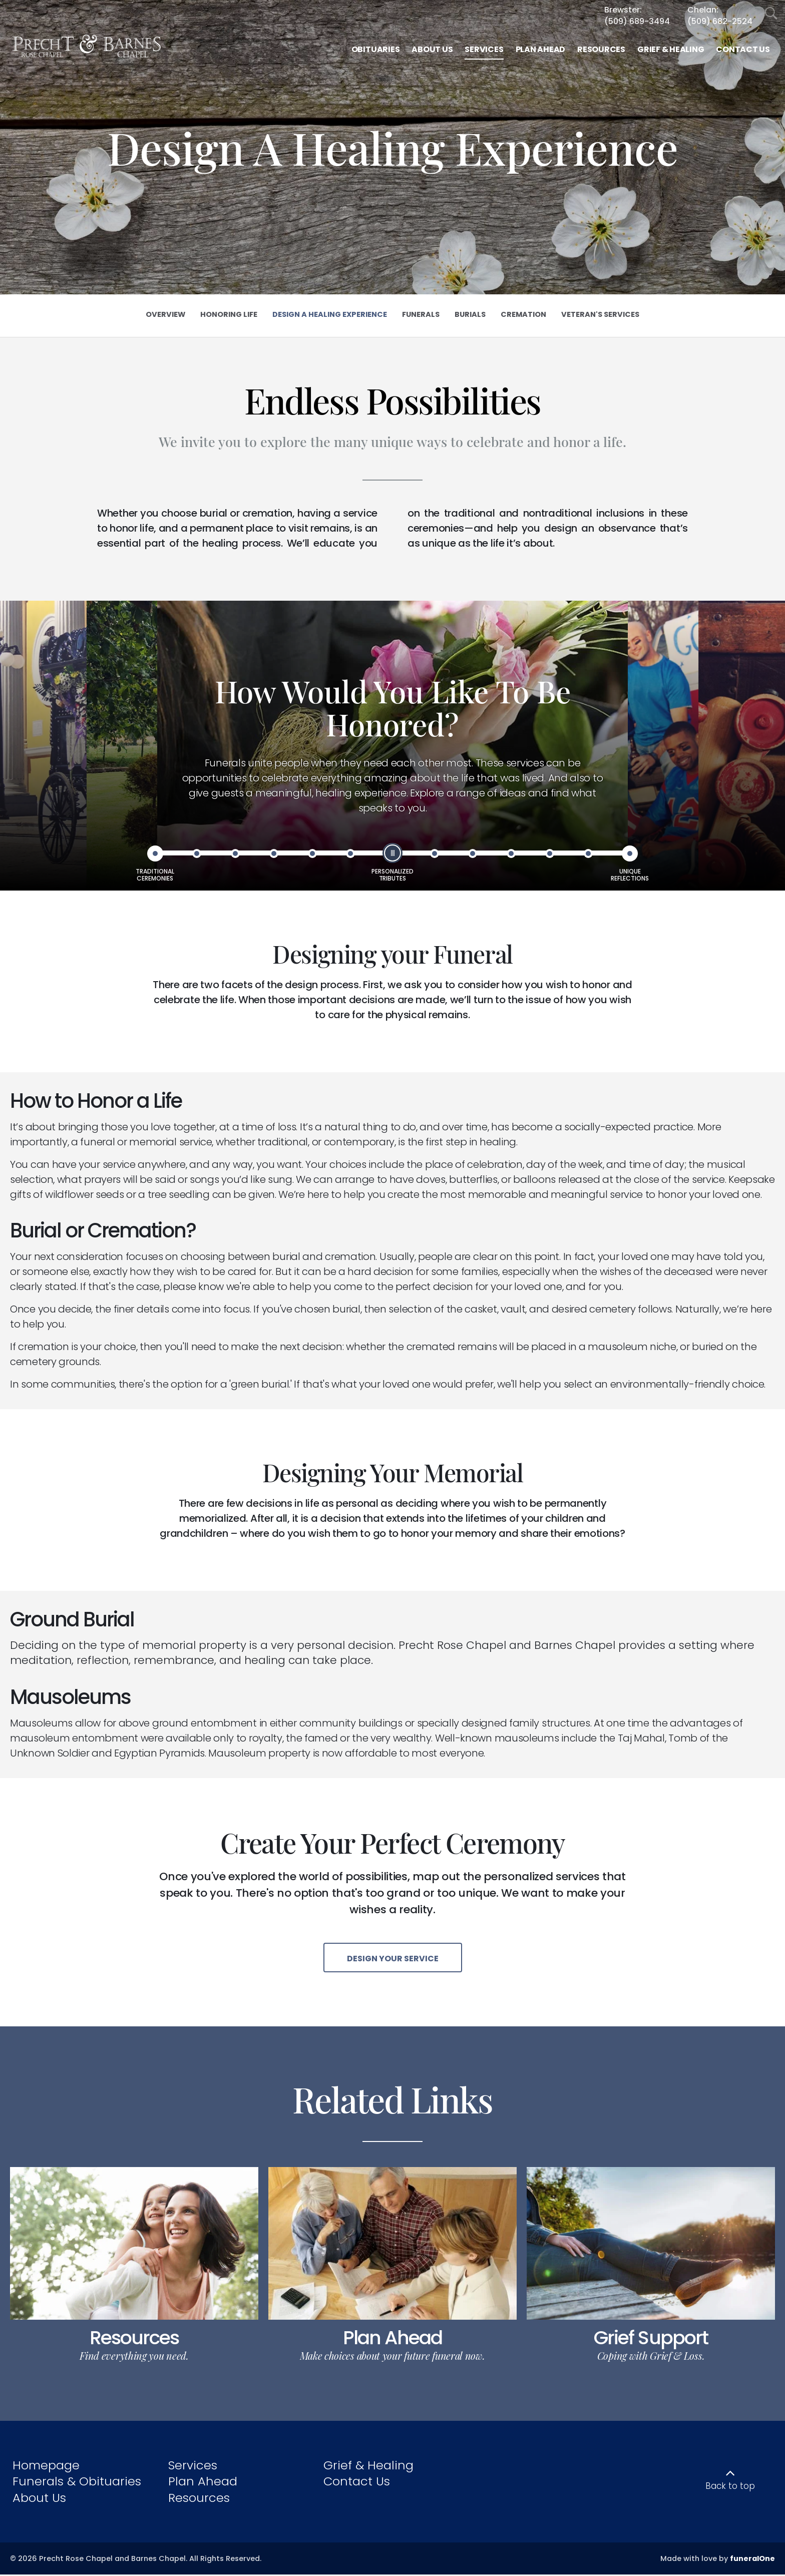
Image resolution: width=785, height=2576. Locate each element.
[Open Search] (771, 14)
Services (192, 2466)
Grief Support (651, 2339)
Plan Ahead (392, 2339)
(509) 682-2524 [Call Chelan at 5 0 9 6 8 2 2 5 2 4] (719, 21)
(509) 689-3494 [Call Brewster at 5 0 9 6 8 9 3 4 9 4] (637, 21)
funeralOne (752, 2559)
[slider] (392, 853)
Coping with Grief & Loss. (651, 2357)
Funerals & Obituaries (77, 2482)
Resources (134, 2339)
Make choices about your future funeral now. (392, 2357)
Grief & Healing (368, 2466)
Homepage (46, 2466)
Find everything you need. (134, 2357)
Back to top (730, 2487)
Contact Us (356, 2482)
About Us (39, 2499)
